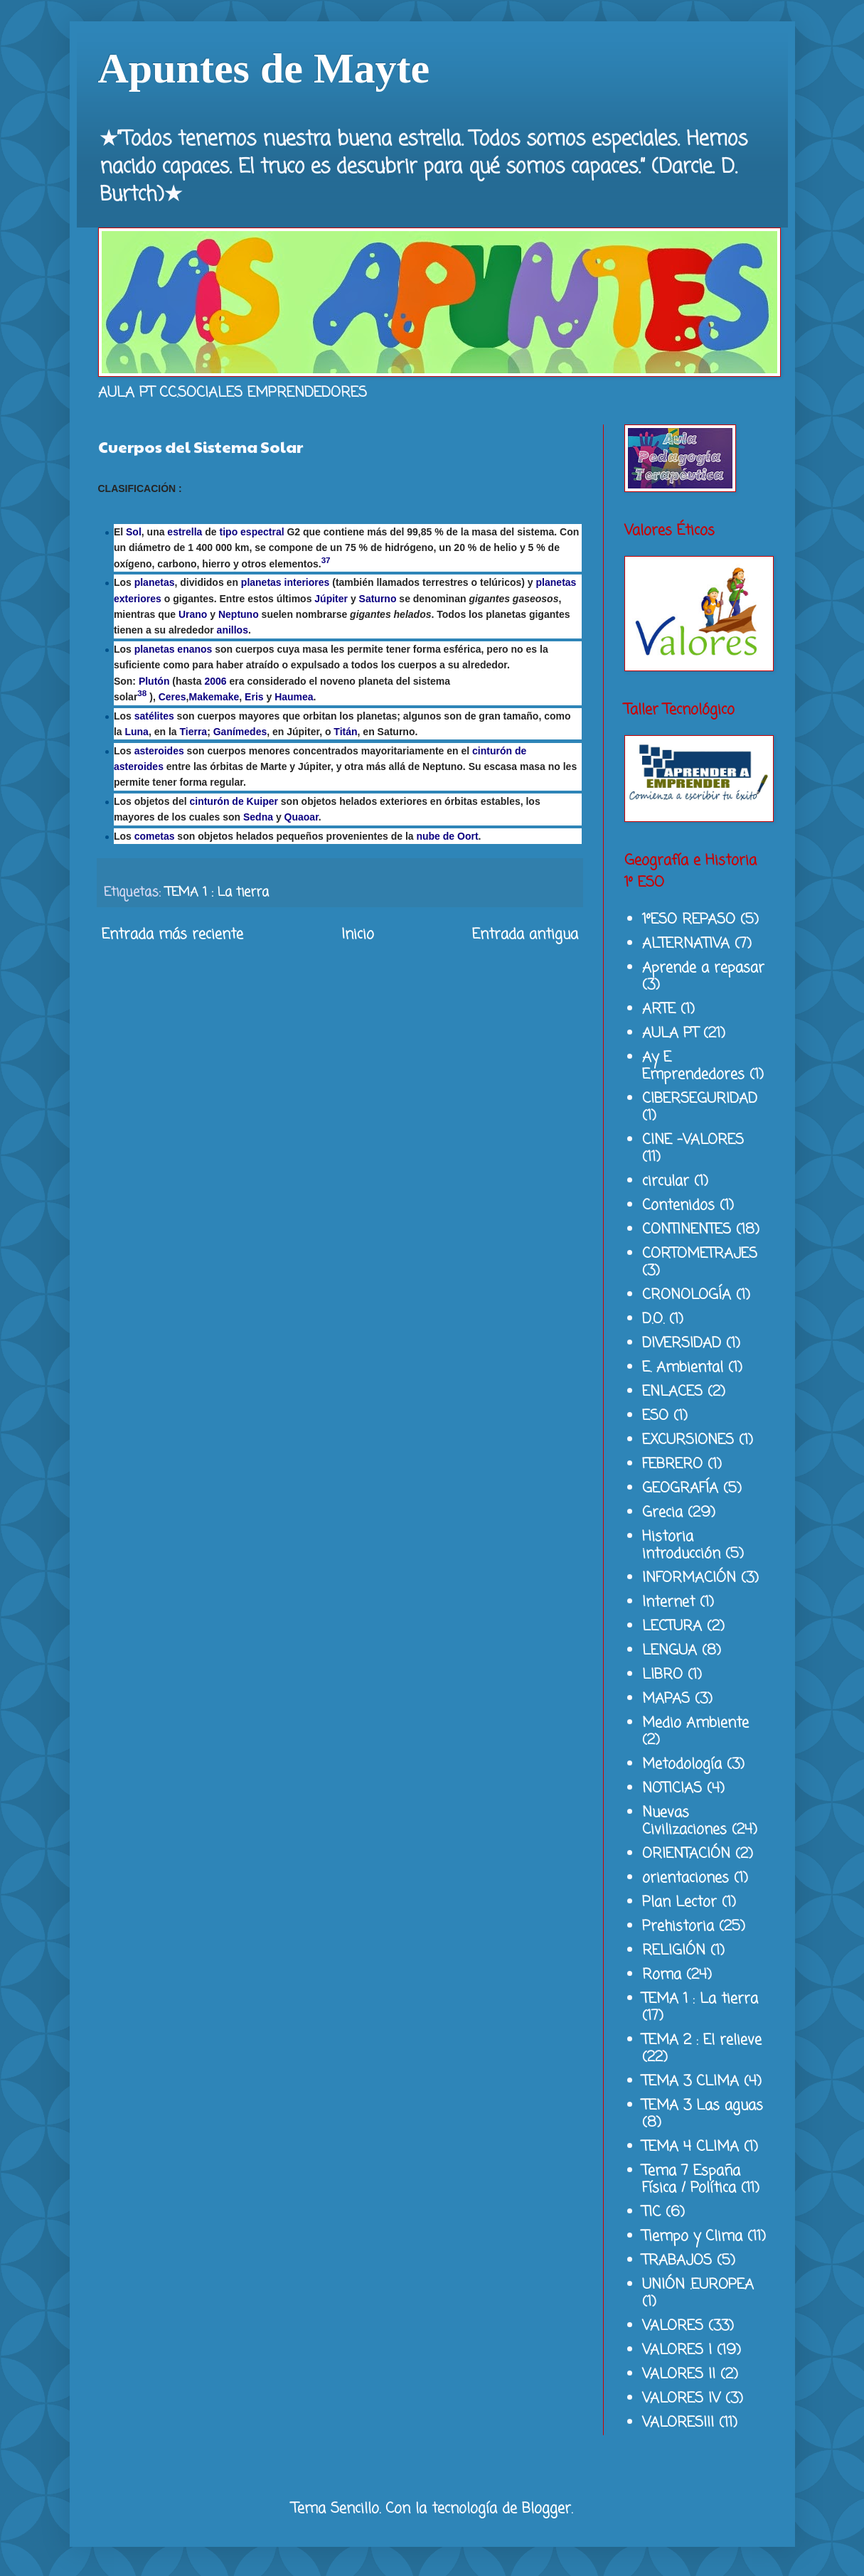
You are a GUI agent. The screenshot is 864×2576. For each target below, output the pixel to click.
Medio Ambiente (695, 1723)
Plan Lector (679, 1902)
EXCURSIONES (688, 1440)
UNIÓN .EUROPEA (698, 2285)
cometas (154, 836)
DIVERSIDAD (681, 1343)
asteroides (159, 751)
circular (665, 1181)
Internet (668, 1602)
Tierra (194, 731)
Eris (254, 696)
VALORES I (677, 2350)
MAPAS (666, 1699)
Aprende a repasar (703, 968)
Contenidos (678, 1206)
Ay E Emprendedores (693, 1066)
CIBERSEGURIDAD (699, 1099)
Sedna (258, 817)
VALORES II (678, 2374)
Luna (136, 731)
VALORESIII (678, 2423)
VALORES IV (681, 2399)
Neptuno (238, 614)
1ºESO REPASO (688, 920)
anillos (232, 630)
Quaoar (301, 817)
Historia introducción (681, 1545)
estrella (184, 532)
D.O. (653, 1319)
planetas (154, 582)
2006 (215, 681)
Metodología (682, 1764)
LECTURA (672, 1626)
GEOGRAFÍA (680, 1488)
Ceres (172, 696)
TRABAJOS (677, 2261)
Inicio (357, 935)
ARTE (659, 1009)
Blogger (546, 2509)
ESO (655, 1416)
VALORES (672, 2326)
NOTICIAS (672, 1789)
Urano (192, 614)
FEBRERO (672, 1464)
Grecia (662, 1513)
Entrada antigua (525, 935)
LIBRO (662, 1675)
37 (326, 560)
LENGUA (669, 1651)
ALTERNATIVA (686, 944)
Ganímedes (240, 731)
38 (141, 693)
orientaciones (685, 1878)
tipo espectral (252, 532)
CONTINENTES (686, 1230)
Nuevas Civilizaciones (684, 1821)
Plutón (154, 681)
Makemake (213, 696)
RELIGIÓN (673, 1951)
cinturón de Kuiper (233, 801)
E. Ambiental (682, 1368)
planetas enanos (173, 649)
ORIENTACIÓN (686, 1854)
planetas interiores (285, 582)
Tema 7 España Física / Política (691, 2179)
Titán (345, 731)
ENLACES (672, 1392)
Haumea (293, 696)
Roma (661, 1975)
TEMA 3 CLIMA (690, 2081)
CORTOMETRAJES (699, 1254)
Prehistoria (678, 1926)
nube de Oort (447, 836)
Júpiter (331, 598)
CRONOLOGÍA (686, 1295)
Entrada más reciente (172, 935)
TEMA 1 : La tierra (217, 892)
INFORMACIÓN (689, 1578)
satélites (154, 716)
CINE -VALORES (693, 1140)
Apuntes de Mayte (264, 68)
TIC (651, 2212)
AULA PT (670, 1033)
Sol (134, 532)
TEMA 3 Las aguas (702, 2106)
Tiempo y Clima (692, 2236)
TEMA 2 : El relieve (702, 2040)
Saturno (378, 598)
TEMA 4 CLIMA (690, 2147)
